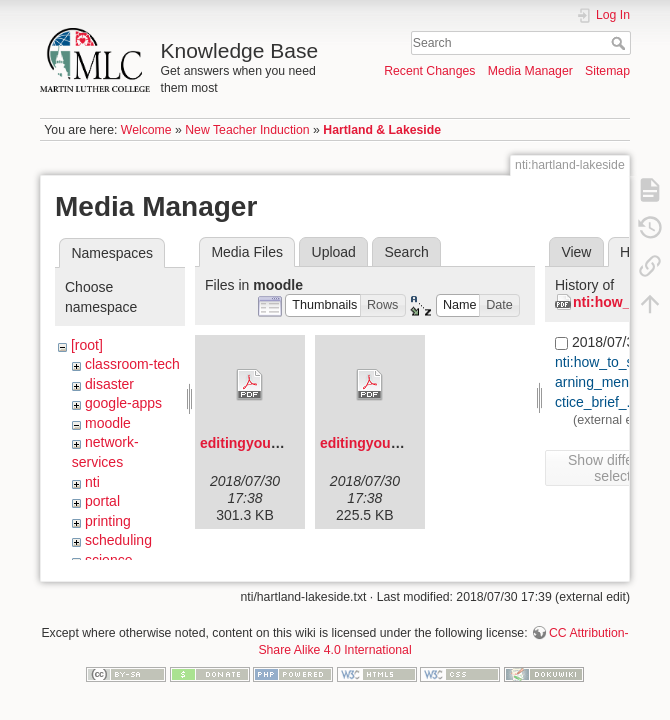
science (108, 560)
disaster (109, 384)
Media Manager (530, 71)
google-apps (123, 403)
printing (108, 521)
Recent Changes (429, 71)
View (576, 252)
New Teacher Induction (247, 130)
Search (620, 43)
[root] (87, 345)
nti (92, 482)
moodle (108, 423)
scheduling (118, 540)
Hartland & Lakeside (382, 130)
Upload (334, 252)
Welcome (146, 130)
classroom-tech (132, 364)
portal (102, 501)
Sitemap (607, 71)
